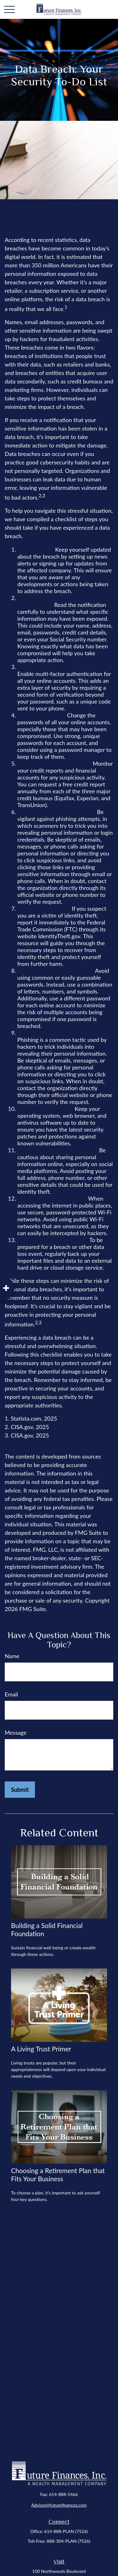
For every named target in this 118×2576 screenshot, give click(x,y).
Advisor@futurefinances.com (59, 2505)
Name (12, 1655)
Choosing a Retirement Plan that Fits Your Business (58, 2174)
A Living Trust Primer (41, 2049)
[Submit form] (20, 1789)
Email (11, 1694)
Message (15, 1732)
